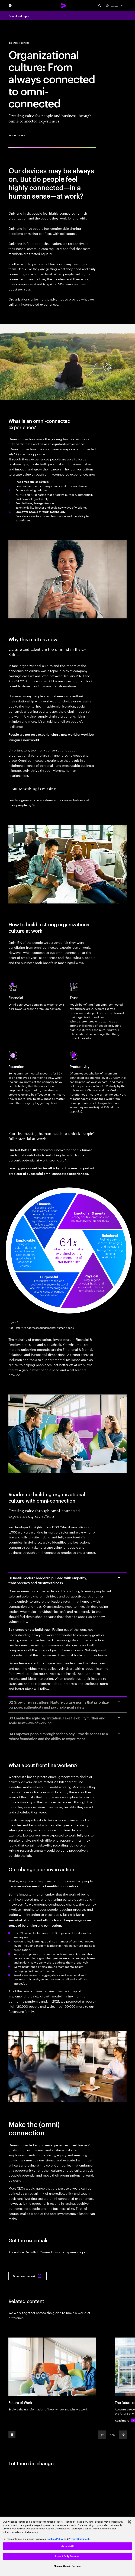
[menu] (10, 5)
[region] (67, 2546)
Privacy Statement (78, 2539)
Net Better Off (26, 1149)
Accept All (67, 2546)
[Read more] (125, 2420)
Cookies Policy (55, 2539)
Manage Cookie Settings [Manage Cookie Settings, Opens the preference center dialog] (67, 2566)
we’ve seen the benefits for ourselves (50, 1886)
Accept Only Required (67, 2556)
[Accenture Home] (63, 5)
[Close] (129, 2522)
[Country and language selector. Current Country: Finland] (115, 5)
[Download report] (27, 2276)
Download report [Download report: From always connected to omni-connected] (19, 16)
